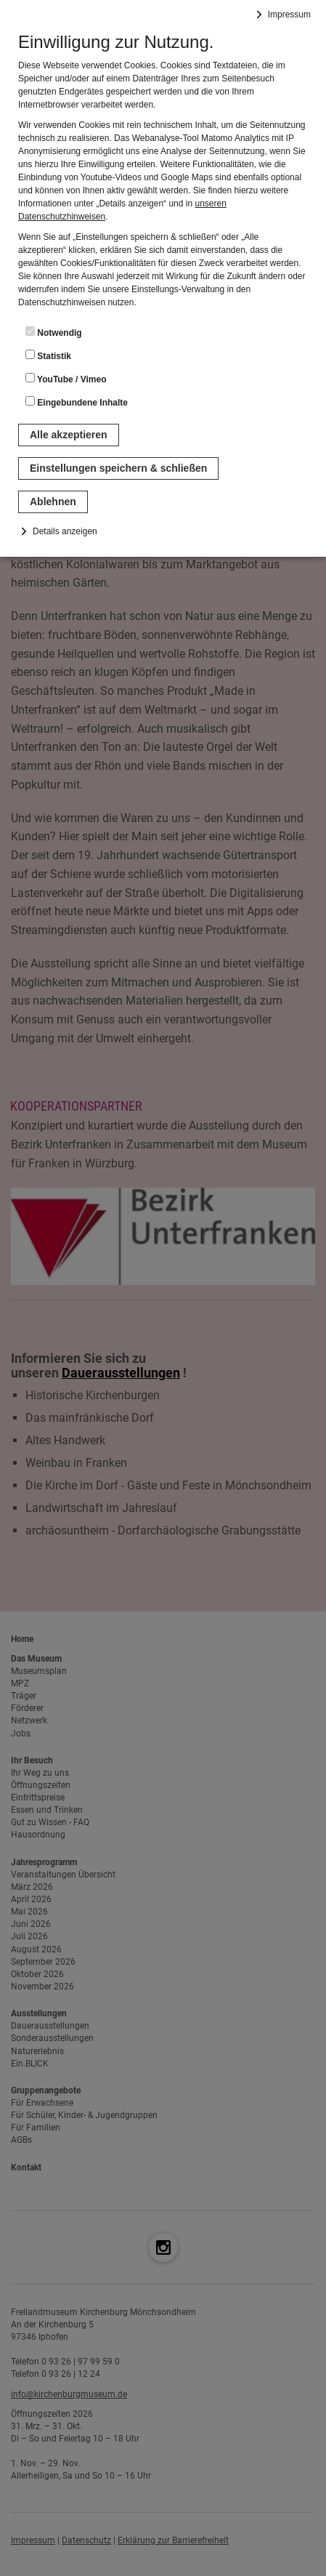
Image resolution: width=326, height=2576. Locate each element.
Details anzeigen (65, 531)
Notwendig (53, 332)
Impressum (289, 14)
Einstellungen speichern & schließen (118, 468)
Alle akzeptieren (68, 434)
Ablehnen (53, 501)
